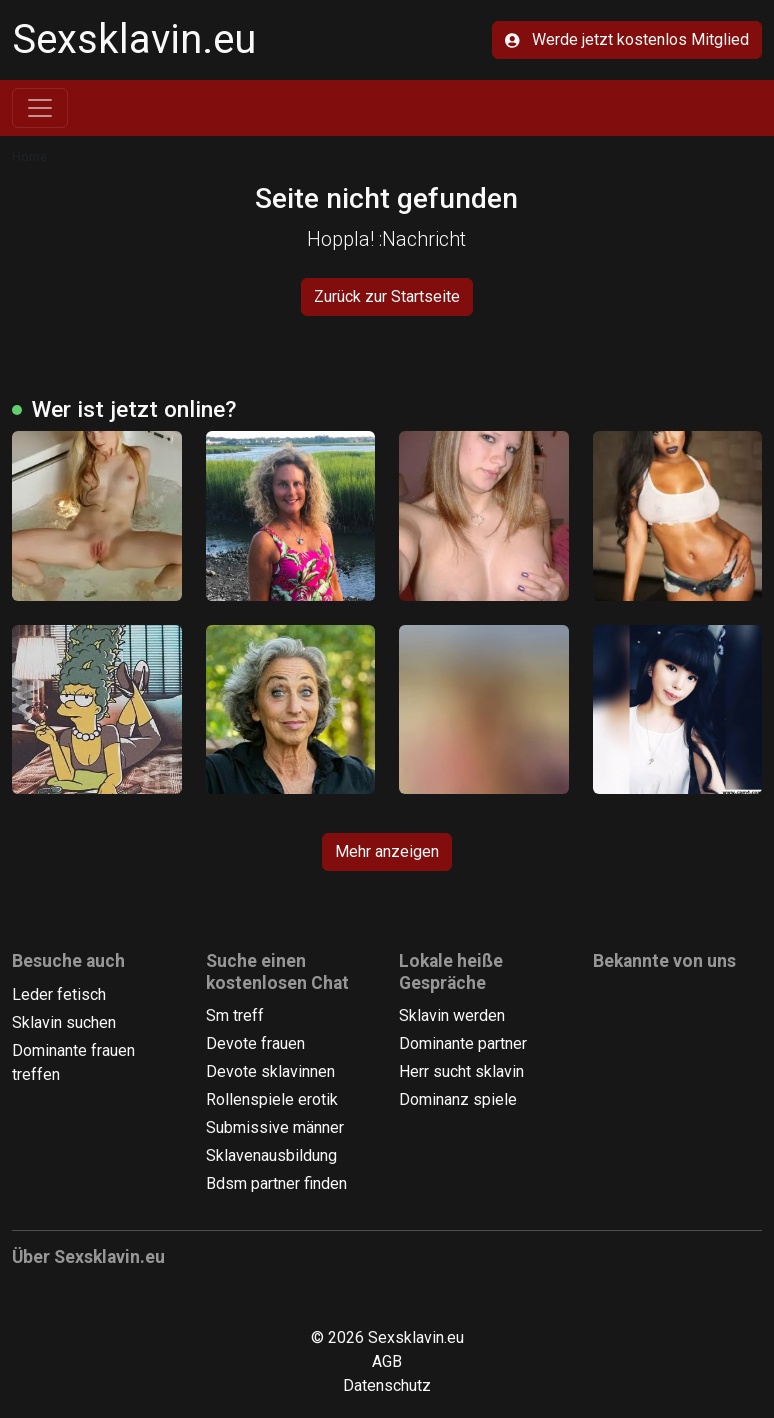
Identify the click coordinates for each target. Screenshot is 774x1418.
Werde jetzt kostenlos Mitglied (627, 39)
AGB (387, 1361)
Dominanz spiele (458, 1099)
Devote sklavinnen (270, 1071)
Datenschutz (387, 1385)
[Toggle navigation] (40, 108)
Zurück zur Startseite (387, 296)
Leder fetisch (59, 994)
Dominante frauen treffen (73, 1062)
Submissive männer (275, 1127)
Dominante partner (463, 1043)
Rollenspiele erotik (272, 1099)
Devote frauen (255, 1043)
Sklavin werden (452, 1015)
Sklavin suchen (64, 1022)
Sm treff (235, 1015)
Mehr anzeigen (387, 851)
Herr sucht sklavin (461, 1071)
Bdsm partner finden (276, 1183)
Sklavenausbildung (271, 1155)
